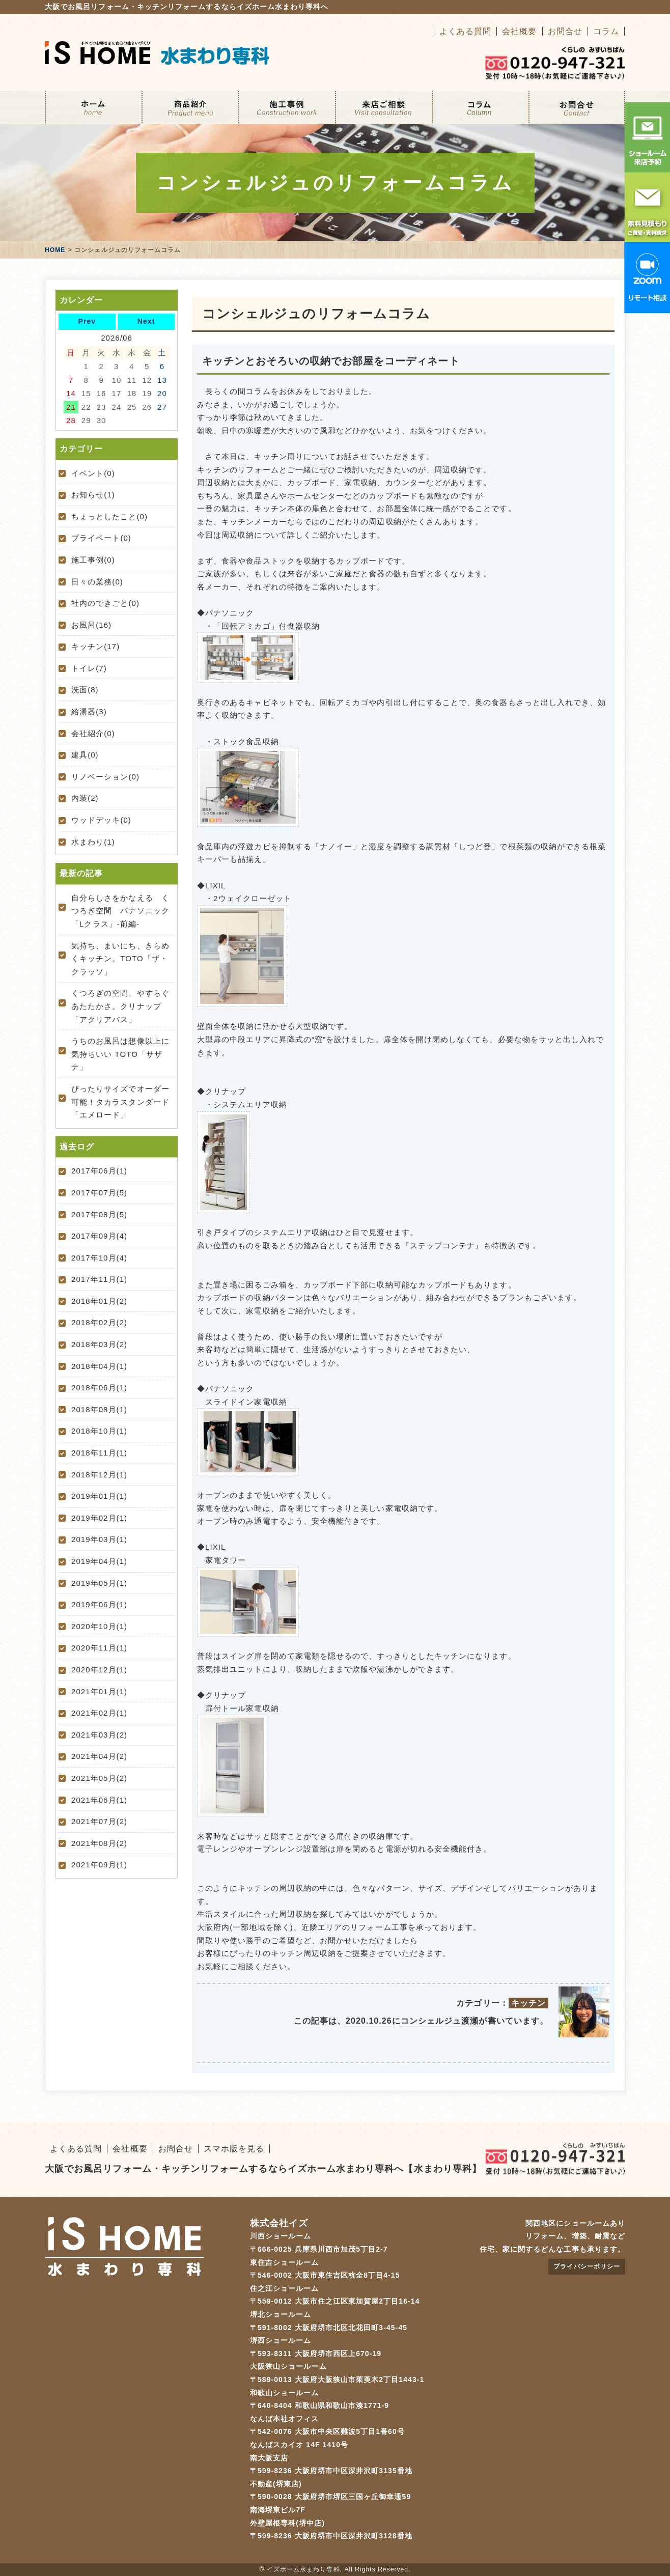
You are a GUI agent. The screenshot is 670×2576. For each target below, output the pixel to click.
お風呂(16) (91, 625)
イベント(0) (93, 473)
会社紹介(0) (93, 733)
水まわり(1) (93, 841)
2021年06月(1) (99, 1800)
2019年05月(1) (99, 1583)
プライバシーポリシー (586, 2266)
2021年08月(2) (99, 1843)
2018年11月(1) (99, 1452)
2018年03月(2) (99, 1344)
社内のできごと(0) (105, 603)
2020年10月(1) (99, 1626)
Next (146, 321)
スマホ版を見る (234, 2148)
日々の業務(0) (97, 581)
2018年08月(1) (99, 1409)
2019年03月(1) (99, 1539)
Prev (87, 321)
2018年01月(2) (99, 1301)
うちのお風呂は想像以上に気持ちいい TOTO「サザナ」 (120, 1054)
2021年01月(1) (99, 1691)
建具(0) (85, 754)
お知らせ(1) (93, 494)
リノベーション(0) (105, 776)
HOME (55, 250)
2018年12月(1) (99, 1474)
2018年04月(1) (99, 1366)
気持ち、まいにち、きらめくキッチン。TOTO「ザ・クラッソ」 (120, 958)
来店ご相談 (383, 107)
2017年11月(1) (99, 1279)
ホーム (93, 107)
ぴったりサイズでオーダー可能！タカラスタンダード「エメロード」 (120, 1101)
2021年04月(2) (99, 1756)
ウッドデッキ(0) (101, 820)
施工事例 (286, 107)
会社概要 (519, 31)
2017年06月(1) (99, 1170)
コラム (606, 31)
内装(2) (85, 798)
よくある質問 (465, 31)
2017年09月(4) (99, 1235)
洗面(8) (85, 689)
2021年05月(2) (99, 1778)
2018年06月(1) (99, 1387)
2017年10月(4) (99, 1257)
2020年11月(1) (99, 1647)
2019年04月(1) (99, 1561)
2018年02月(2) (99, 1322)
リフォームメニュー (190, 107)
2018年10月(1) (99, 1430)
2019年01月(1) (99, 1496)
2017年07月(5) (99, 1192)
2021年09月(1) (99, 1864)
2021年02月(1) (99, 1713)
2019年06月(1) (99, 1604)
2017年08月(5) (99, 1214)
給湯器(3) (89, 711)
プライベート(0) (101, 538)
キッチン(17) (95, 646)
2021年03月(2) (99, 1734)
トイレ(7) (89, 668)
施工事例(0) (93, 559)
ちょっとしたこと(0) (109, 516)
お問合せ (565, 31)
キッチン (528, 2003)
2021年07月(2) (99, 1821)
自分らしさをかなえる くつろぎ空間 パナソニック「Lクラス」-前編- (120, 910)
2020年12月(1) (99, 1669)
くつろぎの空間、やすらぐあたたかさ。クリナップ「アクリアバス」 (120, 1006)
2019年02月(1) (99, 1518)
